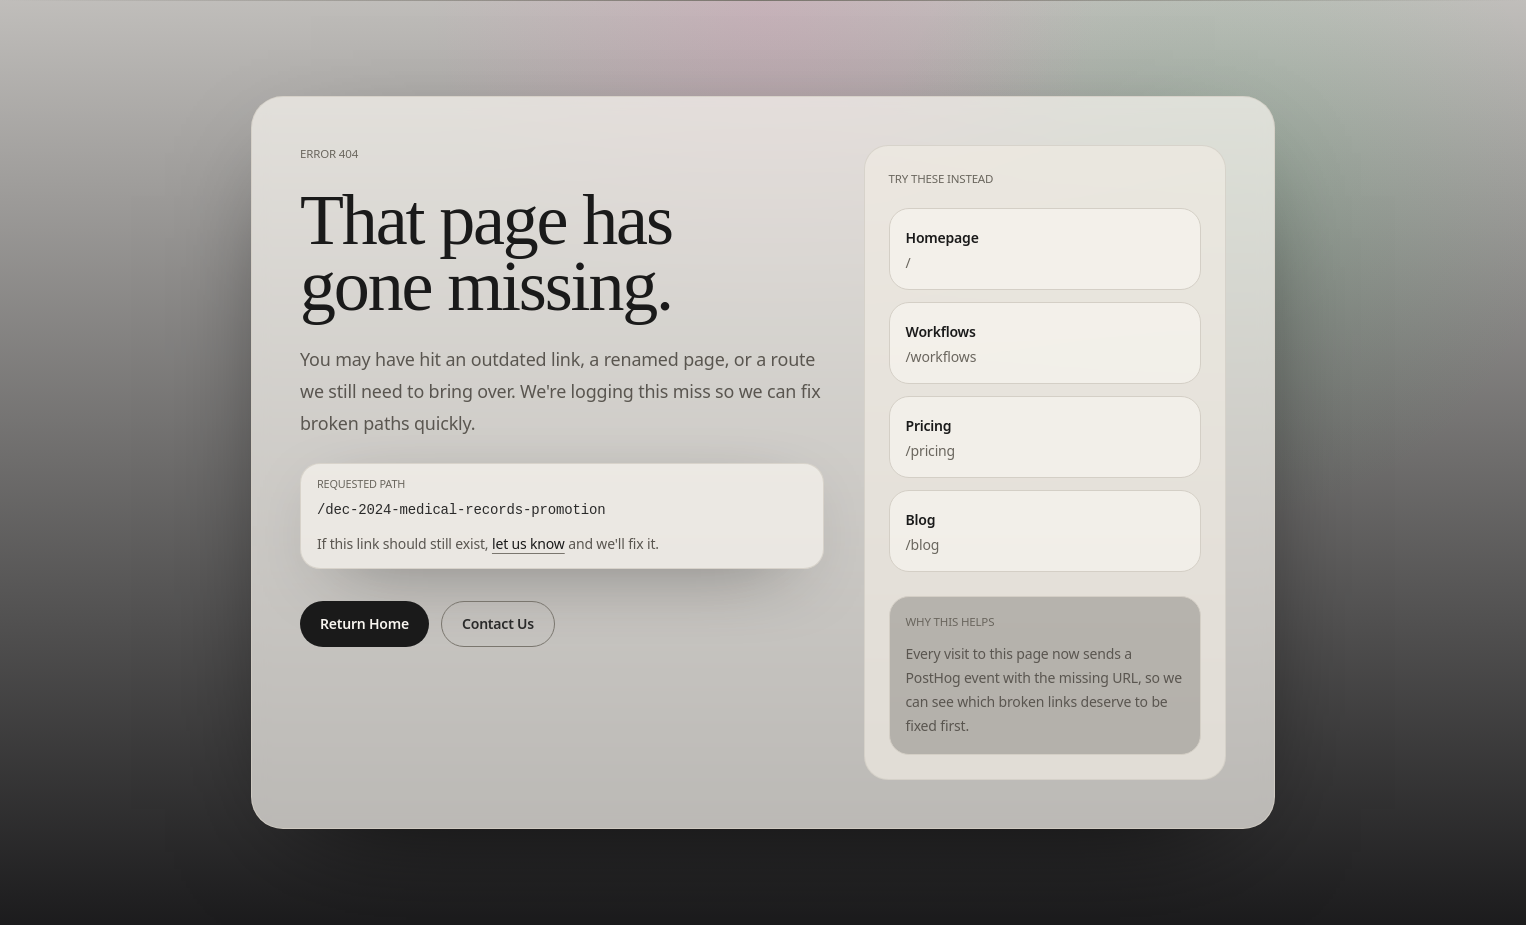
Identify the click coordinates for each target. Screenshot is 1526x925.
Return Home (364, 623)
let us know (528, 543)
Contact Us (498, 623)
